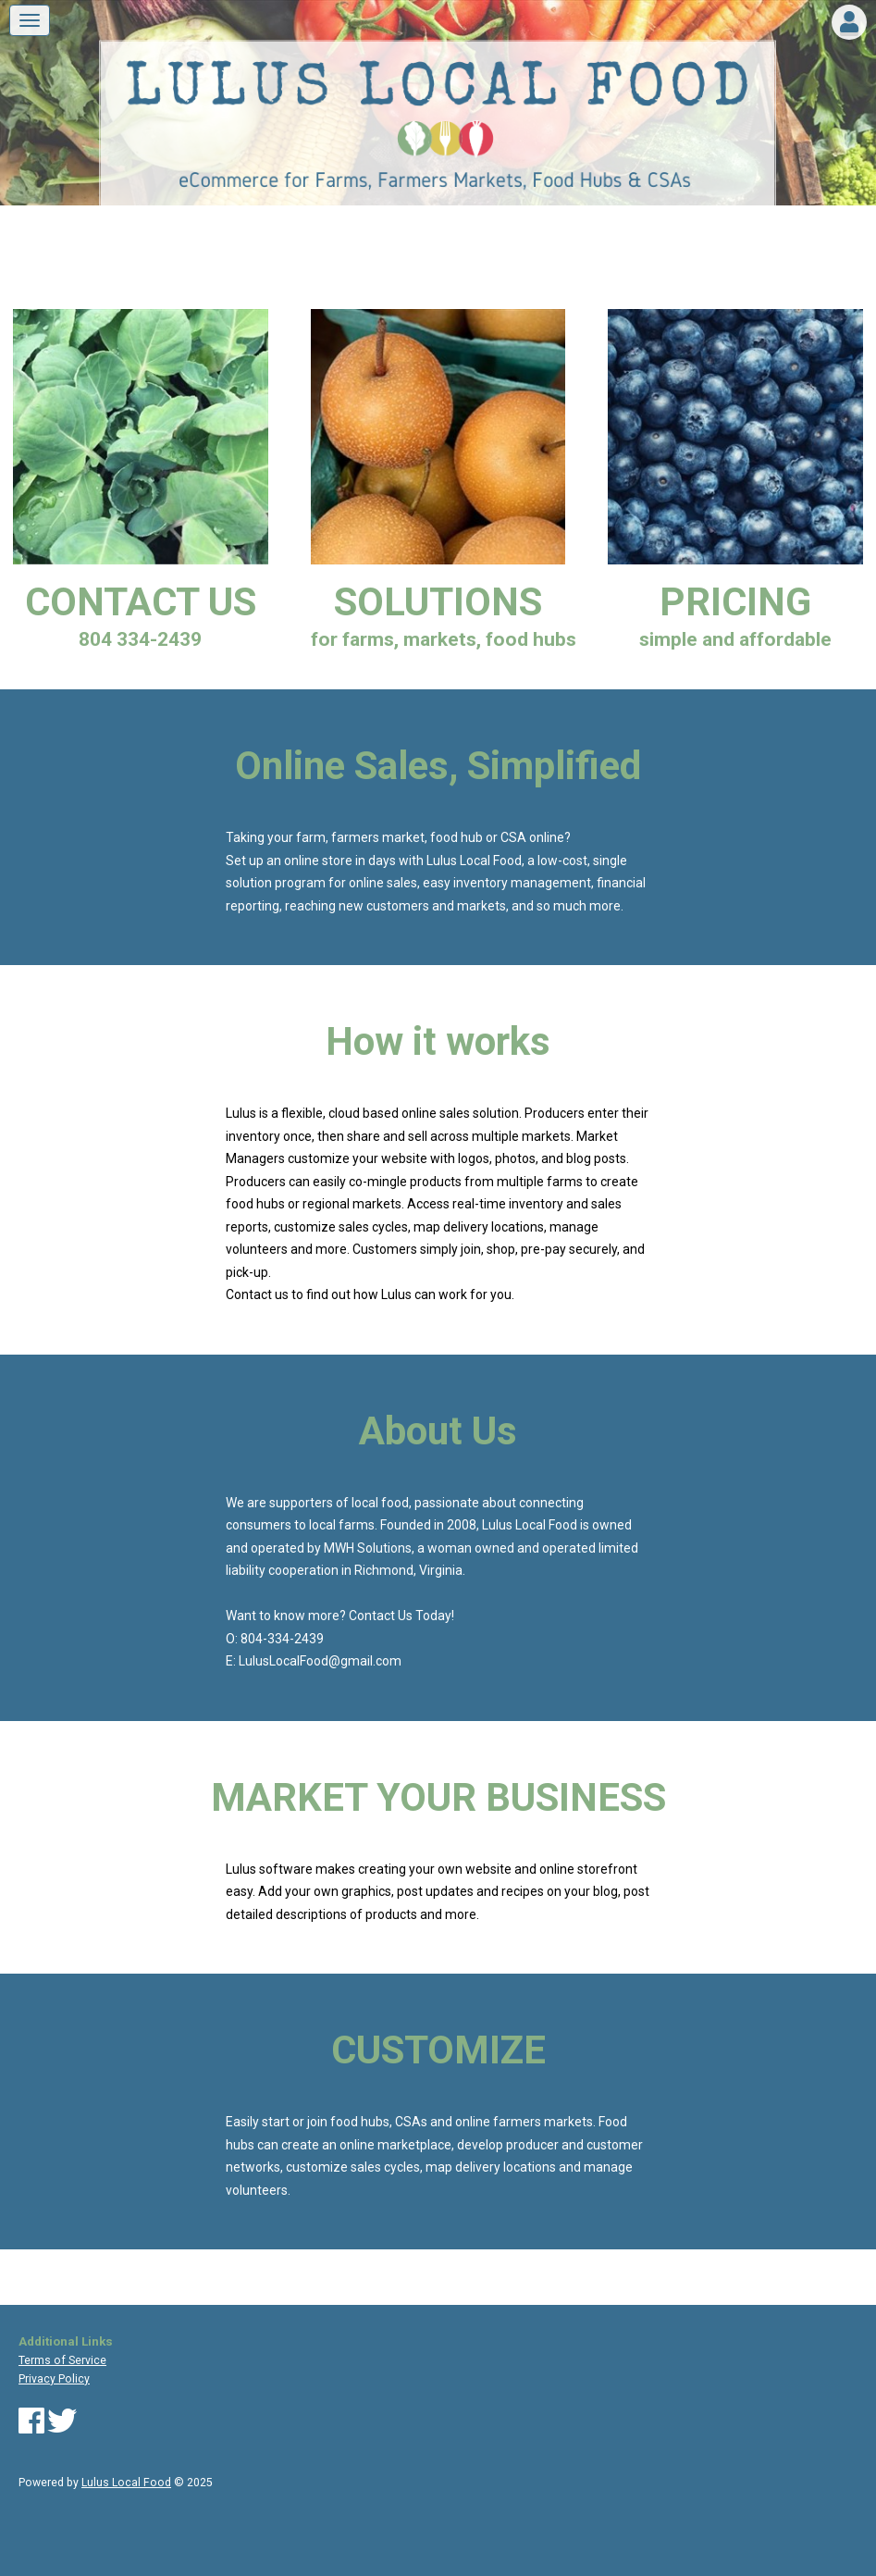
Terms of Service (62, 2360)
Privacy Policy (54, 2378)
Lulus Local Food (126, 2482)
